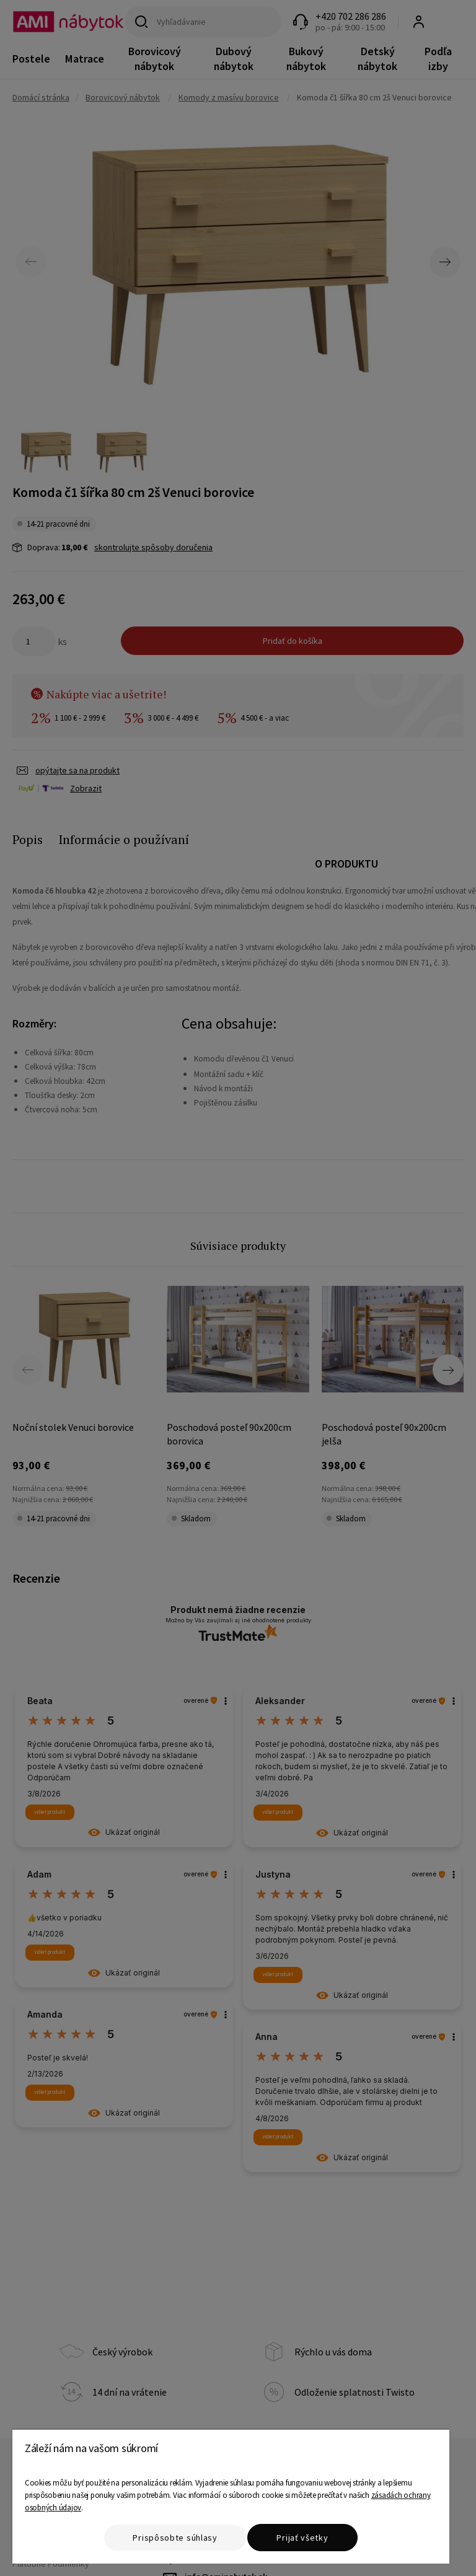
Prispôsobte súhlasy (175, 2537)
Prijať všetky (302, 2537)
